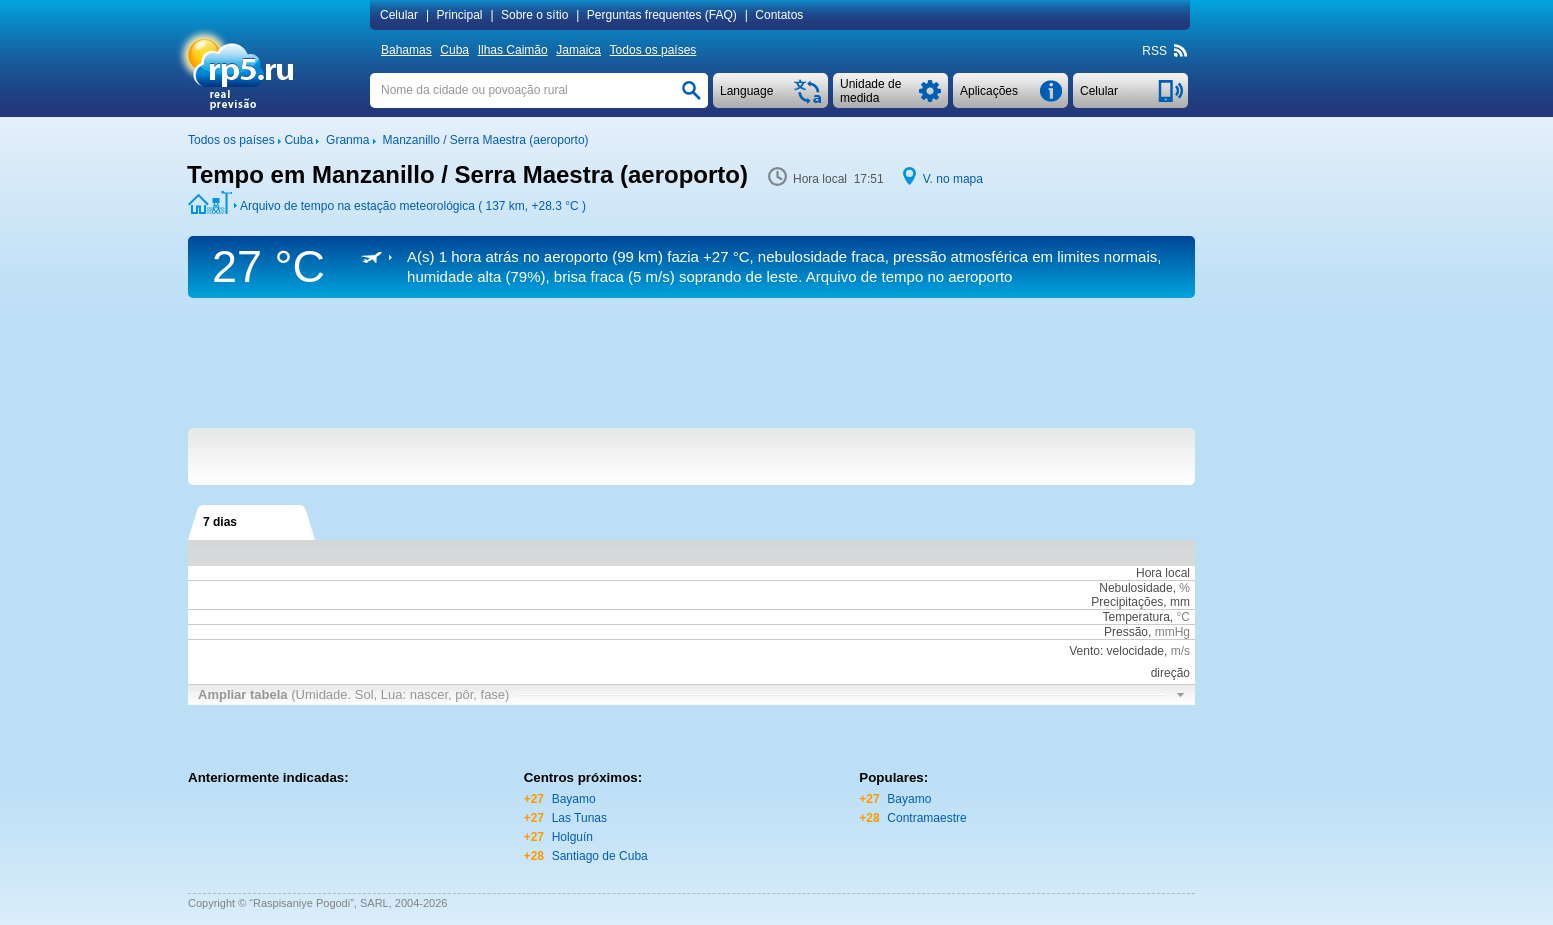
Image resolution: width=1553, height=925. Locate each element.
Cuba (454, 50)
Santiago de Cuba (600, 856)
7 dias (220, 522)
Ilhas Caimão (513, 50)
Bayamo (574, 799)
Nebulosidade (1135, 588)
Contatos (779, 15)
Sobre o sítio (534, 15)
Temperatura (1135, 617)
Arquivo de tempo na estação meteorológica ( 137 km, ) (413, 206)
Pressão (1126, 632)
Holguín (572, 837)
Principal (459, 15)
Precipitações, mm (1140, 602)
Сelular (399, 15)
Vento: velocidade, (1129, 651)
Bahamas (406, 50)
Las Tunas (579, 818)
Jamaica (578, 50)
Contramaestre (926, 818)
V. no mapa (953, 179)
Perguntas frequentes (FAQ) (662, 15)
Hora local (1163, 573)
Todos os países (653, 50)
